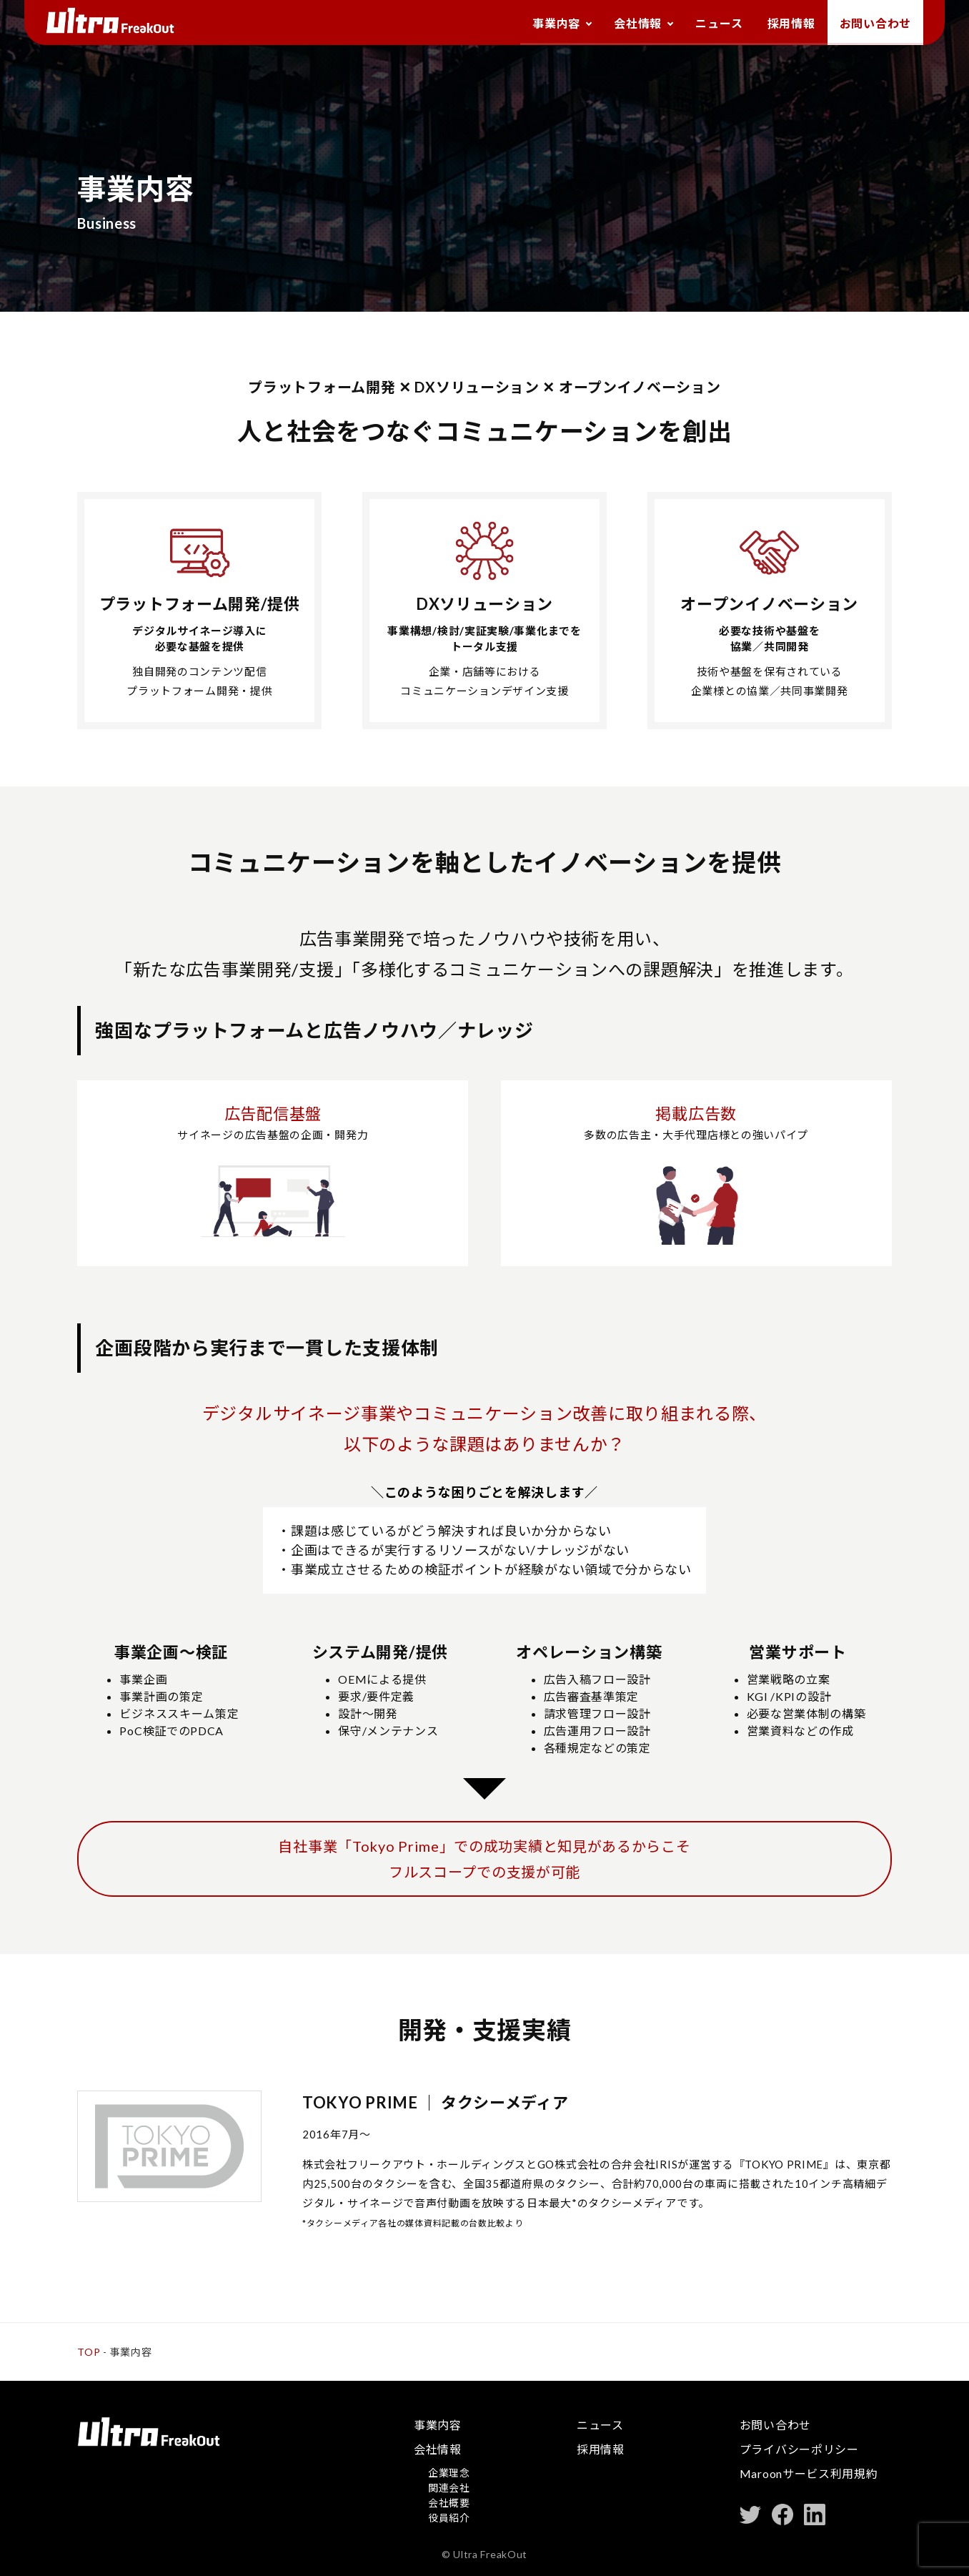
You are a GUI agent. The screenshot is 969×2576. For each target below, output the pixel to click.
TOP (88, 2352)
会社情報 (622, 24)
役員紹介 (449, 2518)
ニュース (708, 24)
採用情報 (785, 24)
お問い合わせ (873, 24)
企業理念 (449, 2473)
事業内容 (536, 24)
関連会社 (449, 2488)
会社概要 (449, 2503)
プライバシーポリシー (799, 2449)
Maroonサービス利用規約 (809, 2473)
